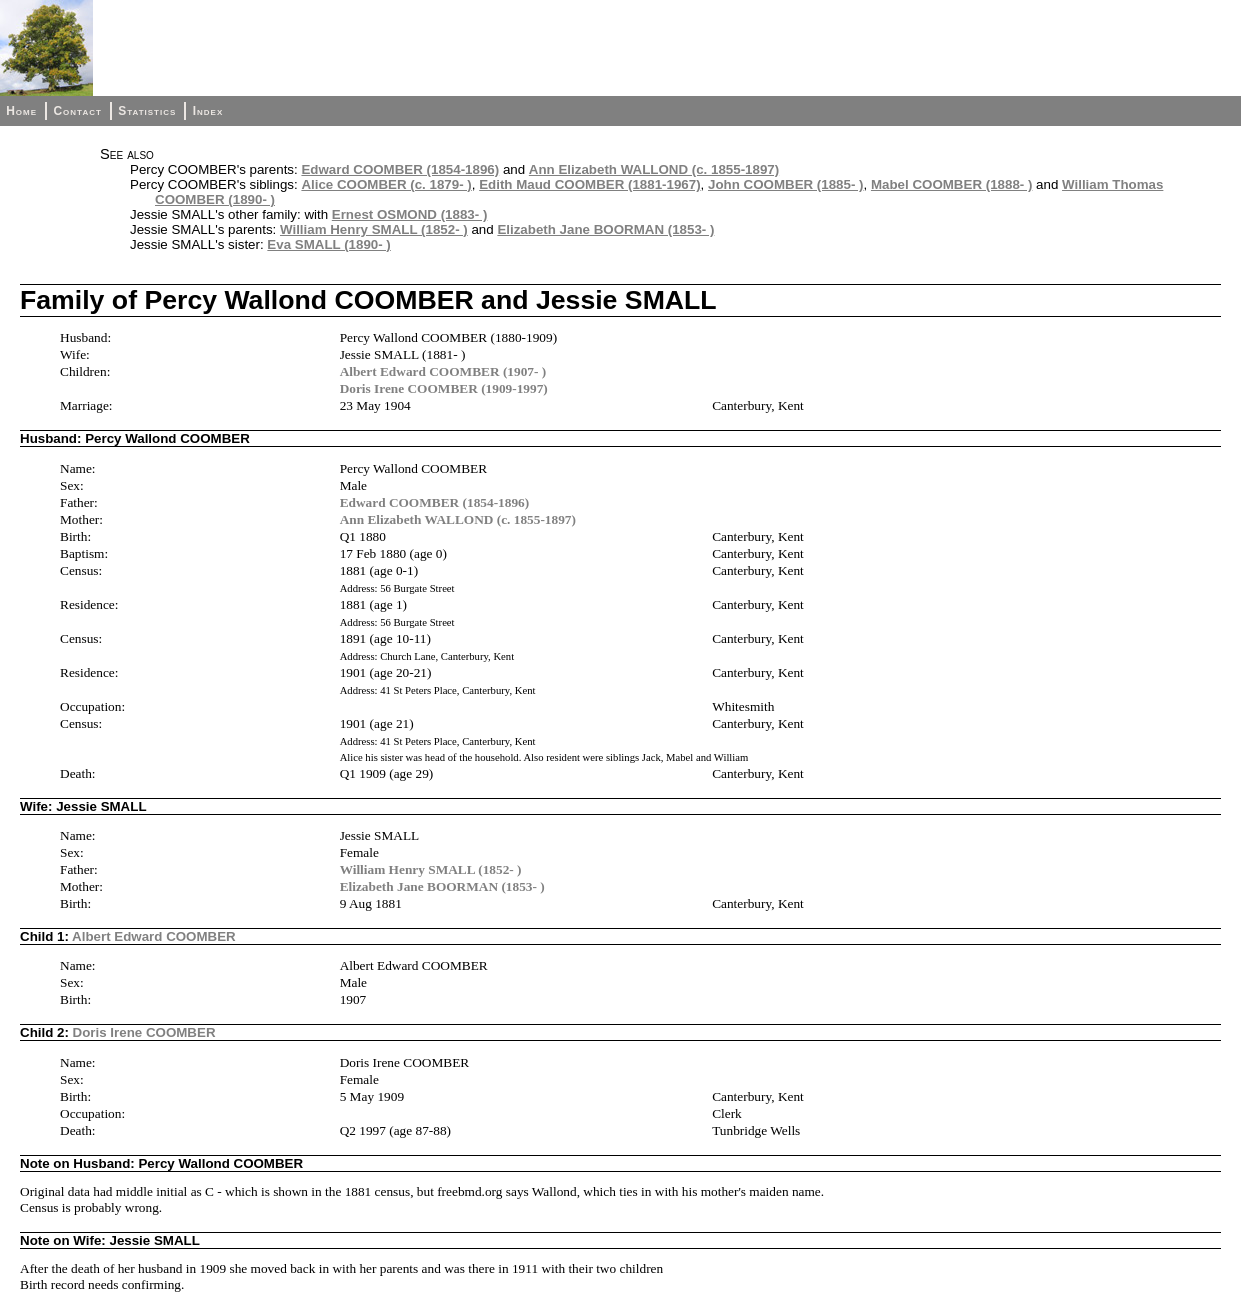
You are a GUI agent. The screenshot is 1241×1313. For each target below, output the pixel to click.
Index (208, 111)
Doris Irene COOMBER (144, 1032)
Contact (77, 111)
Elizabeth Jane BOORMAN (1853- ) (605, 229)
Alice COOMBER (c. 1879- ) (386, 184)
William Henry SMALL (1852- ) (374, 229)
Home (21, 111)
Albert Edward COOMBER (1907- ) (443, 371)
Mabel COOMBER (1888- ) (951, 184)
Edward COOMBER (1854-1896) (400, 169)
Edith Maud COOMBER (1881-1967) (589, 184)
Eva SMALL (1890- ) (328, 244)
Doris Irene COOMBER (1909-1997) (444, 388)
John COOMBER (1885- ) (786, 184)
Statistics (147, 111)
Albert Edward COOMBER (154, 936)
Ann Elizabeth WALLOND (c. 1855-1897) (654, 169)
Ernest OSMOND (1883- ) (410, 214)
